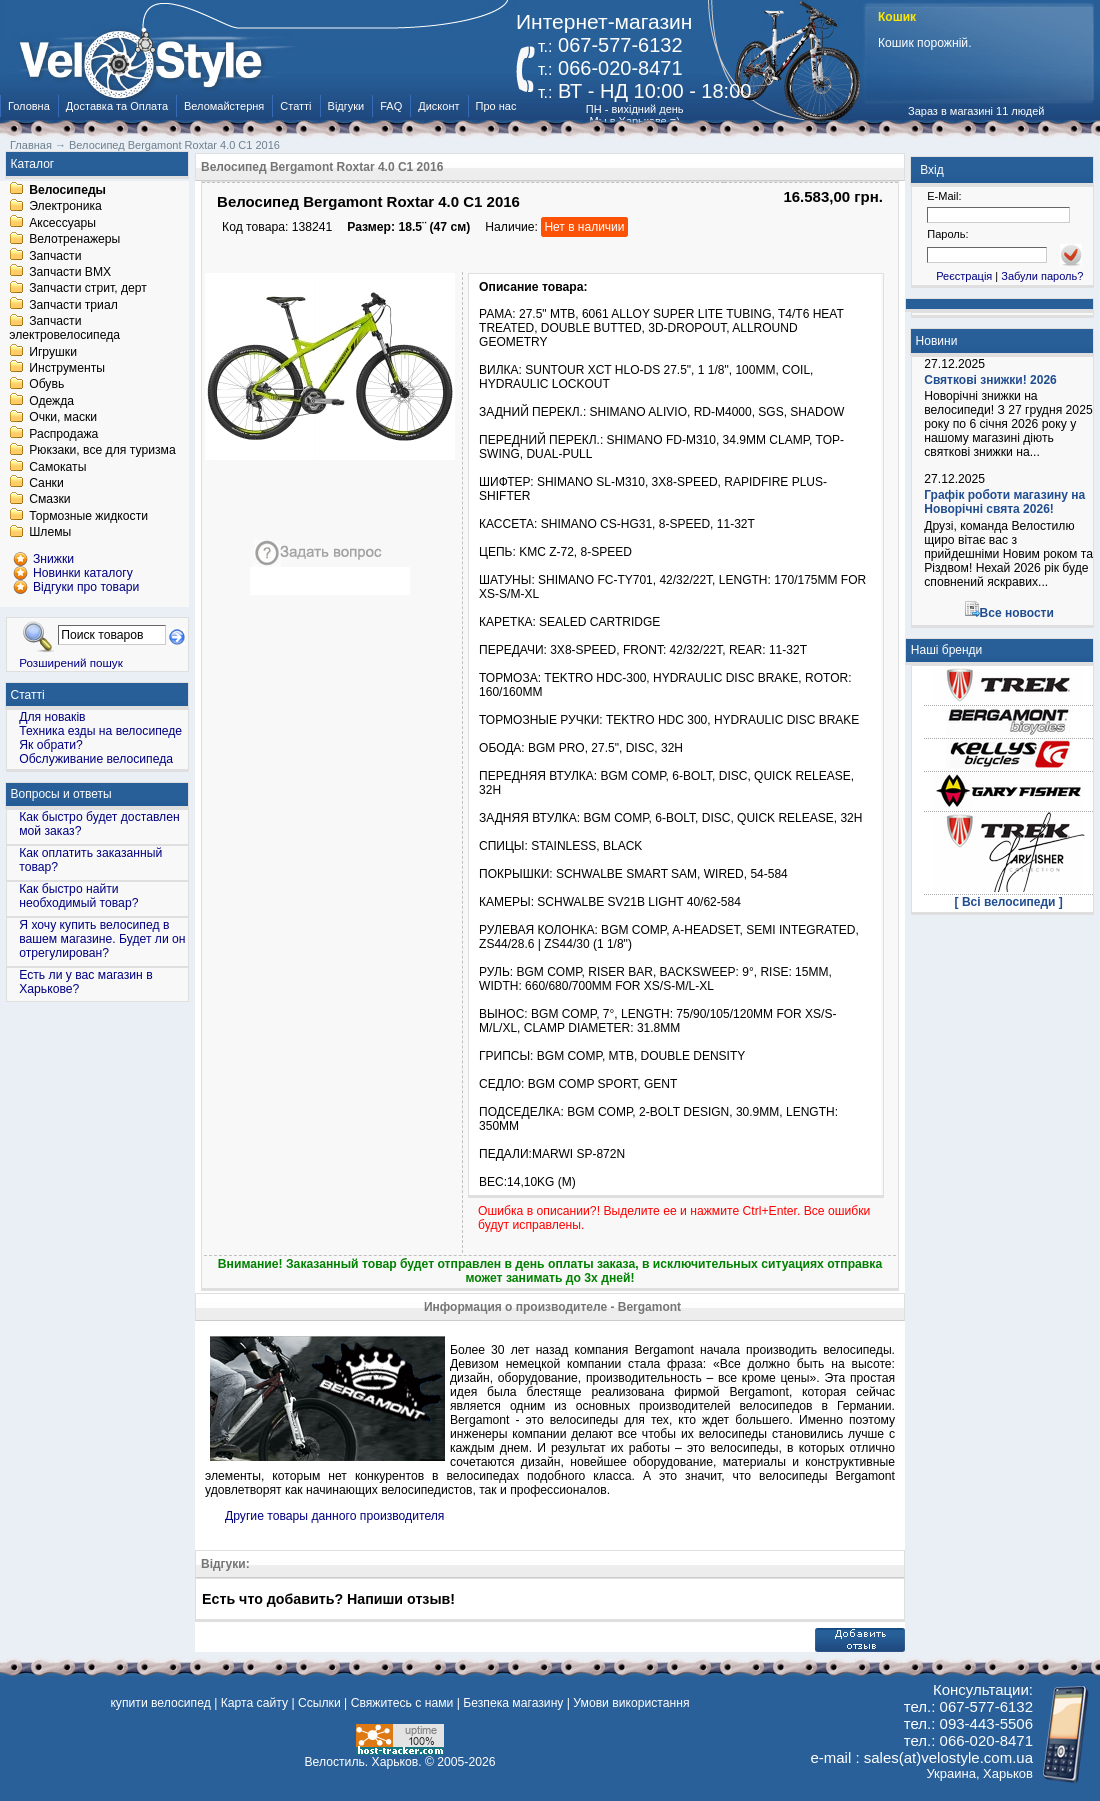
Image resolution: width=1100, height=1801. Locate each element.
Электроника (65, 207)
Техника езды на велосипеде (100, 731)
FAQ (391, 106)
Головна (29, 106)
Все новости (1017, 613)
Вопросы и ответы (61, 794)
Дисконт (438, 106)
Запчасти (55, 256)
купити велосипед (160, 1703)
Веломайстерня (224, 106)
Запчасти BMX (70, 272)
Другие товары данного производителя (334, 1516)
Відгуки (346, 106)
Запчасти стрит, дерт (88, 289)
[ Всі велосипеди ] (1009, 902)
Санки (46, 483)
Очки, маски (63, 418)
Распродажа (63, 434)
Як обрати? (51, 745)
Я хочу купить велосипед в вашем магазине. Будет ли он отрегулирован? (102, 939)
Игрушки (53, 352)
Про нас (496, 106)
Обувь (46, 385)
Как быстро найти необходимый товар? (78, 896)
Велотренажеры (74, 240)
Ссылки (319, 1703)
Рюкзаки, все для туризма (102, 451)
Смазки (49, 500)
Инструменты (67, 368)
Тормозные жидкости (88, 516)
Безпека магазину (513, 1703)
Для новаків (52, 717)
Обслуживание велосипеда (96, 759)
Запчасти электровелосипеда (64, 329)
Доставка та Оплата (117, 106)
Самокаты (57, 467)
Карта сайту (254, 1703)
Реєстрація (964, 276)
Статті (295, 106)
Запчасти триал (73, 305)
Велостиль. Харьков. (363, 1762)
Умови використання (631, 1703)
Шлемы (50, 533)
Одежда (51, 401)
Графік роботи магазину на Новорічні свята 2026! (1004, 502)
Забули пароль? (1042, 276)
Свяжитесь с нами (402, 1703)
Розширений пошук (71, 662)
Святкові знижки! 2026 (990, 380)
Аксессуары (62, 223)
